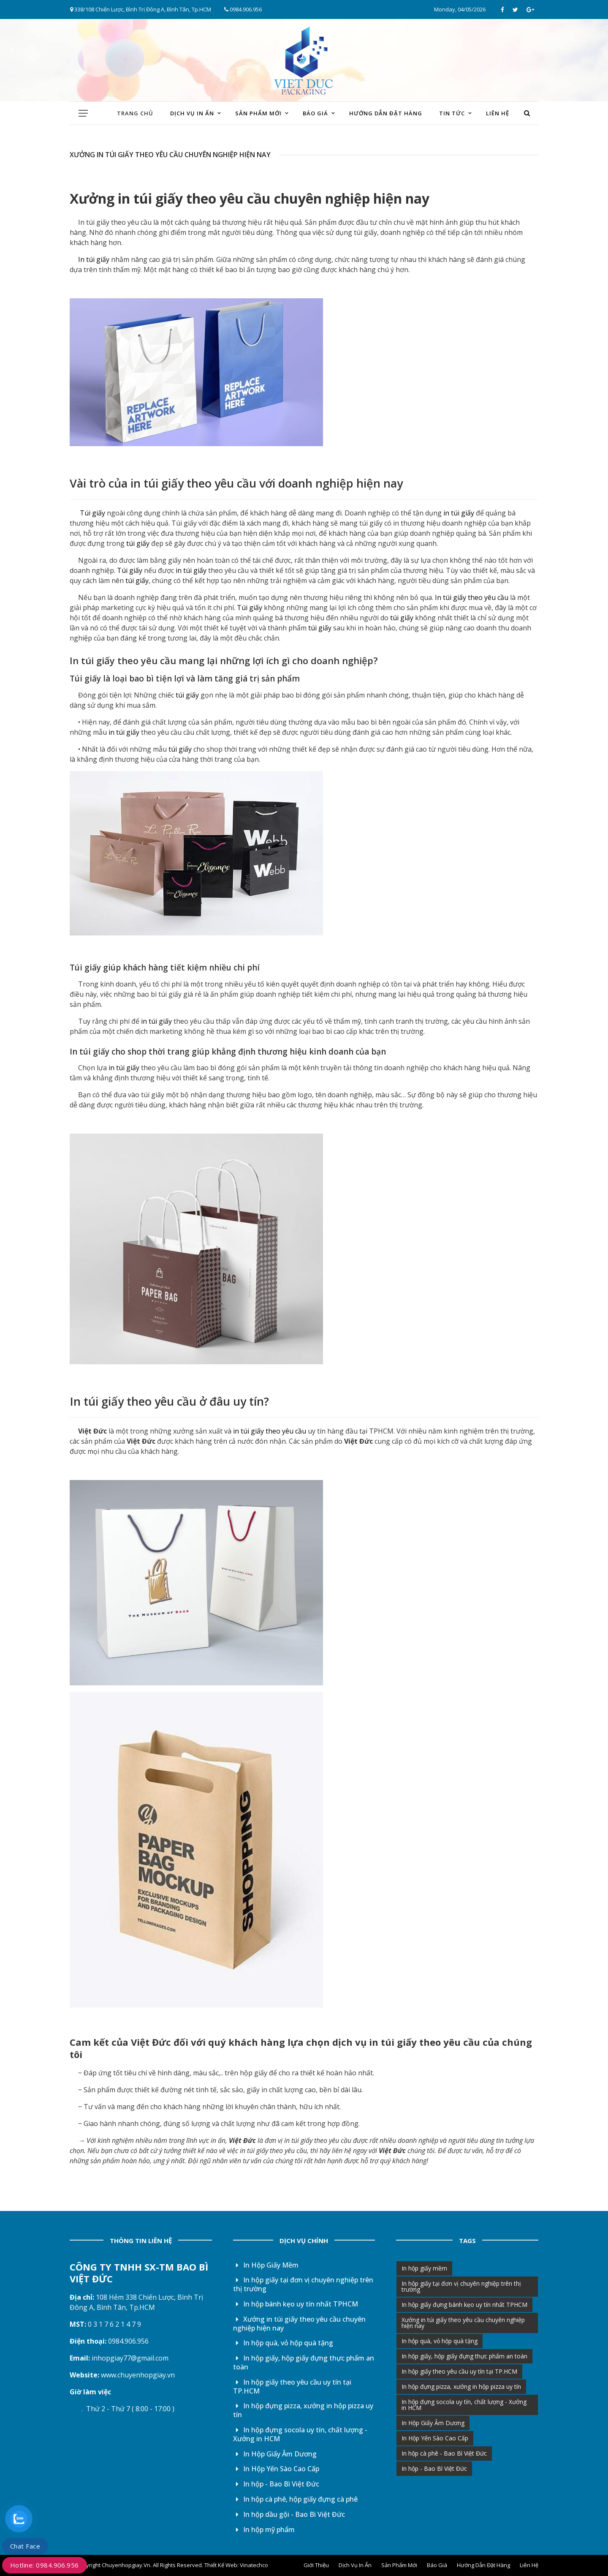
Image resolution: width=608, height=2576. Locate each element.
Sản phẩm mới (258, 113)
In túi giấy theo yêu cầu (115, 222)
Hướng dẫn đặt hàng (385, 113)
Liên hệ (497, 113)
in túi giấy (150, 198)
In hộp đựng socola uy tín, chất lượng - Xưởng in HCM (300, 2434)
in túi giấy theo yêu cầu (268, 1431)
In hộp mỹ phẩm (264, 2529)
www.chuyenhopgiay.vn (138, 2375)
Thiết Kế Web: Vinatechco (236, 2565)
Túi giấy (91, 513)
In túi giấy (92, 259)
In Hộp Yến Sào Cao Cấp (276, 2468)
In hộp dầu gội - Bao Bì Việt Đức (289, 2514)
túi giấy (137, 543)
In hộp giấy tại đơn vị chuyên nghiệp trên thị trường (303, 2284)
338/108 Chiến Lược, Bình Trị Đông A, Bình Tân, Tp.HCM (140, 9)
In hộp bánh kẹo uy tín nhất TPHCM (295, 2304)
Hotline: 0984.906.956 (44, 2565)
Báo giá (315, 113)
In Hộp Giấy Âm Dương (275, 2454)
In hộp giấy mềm (424, 2268)
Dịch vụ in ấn (192, 113)
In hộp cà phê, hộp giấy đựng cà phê (295, 2499)
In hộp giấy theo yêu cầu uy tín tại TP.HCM (292, 2386)
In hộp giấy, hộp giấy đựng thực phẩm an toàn (304, 2362)
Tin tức (452, 113)
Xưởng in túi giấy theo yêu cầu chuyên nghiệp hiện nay (299, 2323)
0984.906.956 (243, 9)
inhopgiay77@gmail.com (130, 2358)
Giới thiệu (316, 2565)
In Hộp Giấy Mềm (266, 2265)
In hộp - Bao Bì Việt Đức (276, 2484)
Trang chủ (135, 113)
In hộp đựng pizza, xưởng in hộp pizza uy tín (303, 2410)
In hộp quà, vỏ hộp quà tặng (283, 2342)
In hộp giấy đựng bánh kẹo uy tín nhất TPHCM (464, 2305)
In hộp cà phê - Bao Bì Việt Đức (444, 2453)
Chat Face (25, 2546)
